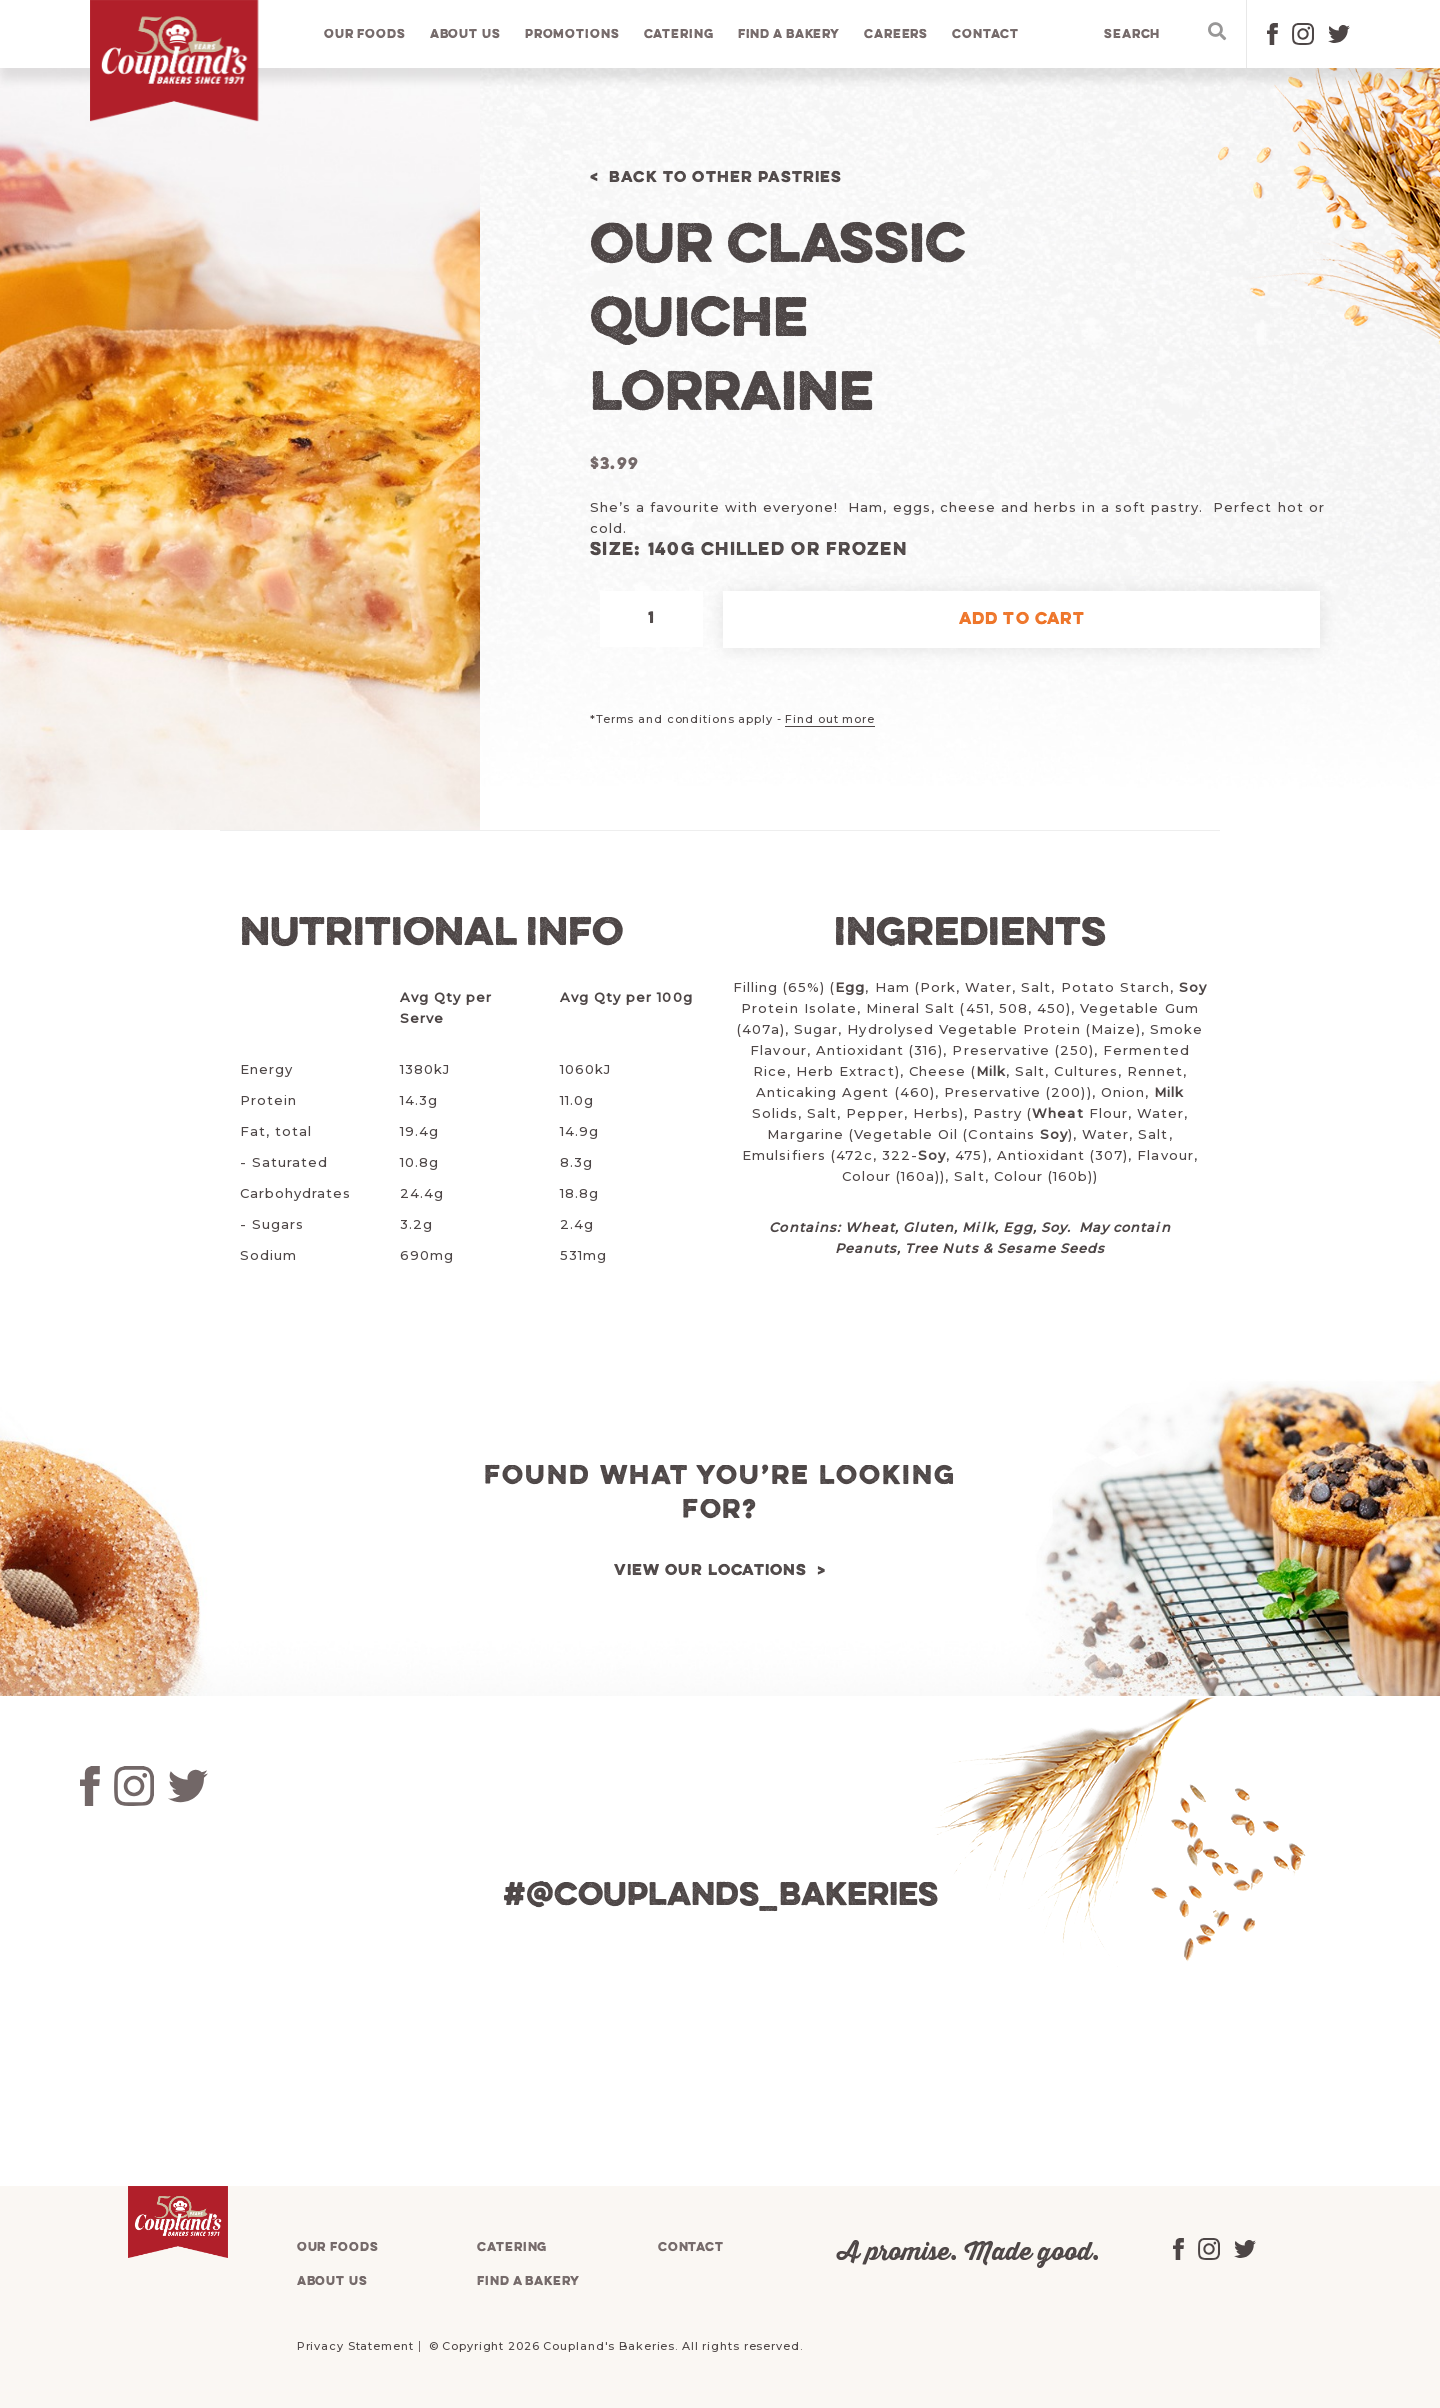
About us (466, 34)
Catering (679, 34)
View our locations (710, 1570)
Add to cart (1022, 619)
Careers (897, 34)
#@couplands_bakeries (720, 1896)
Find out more (829, 719)
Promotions (573, 34)
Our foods (366, 34)
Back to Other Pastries (732, 177)
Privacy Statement (355, 2346)
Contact (986, 34)
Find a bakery (790, 34)
